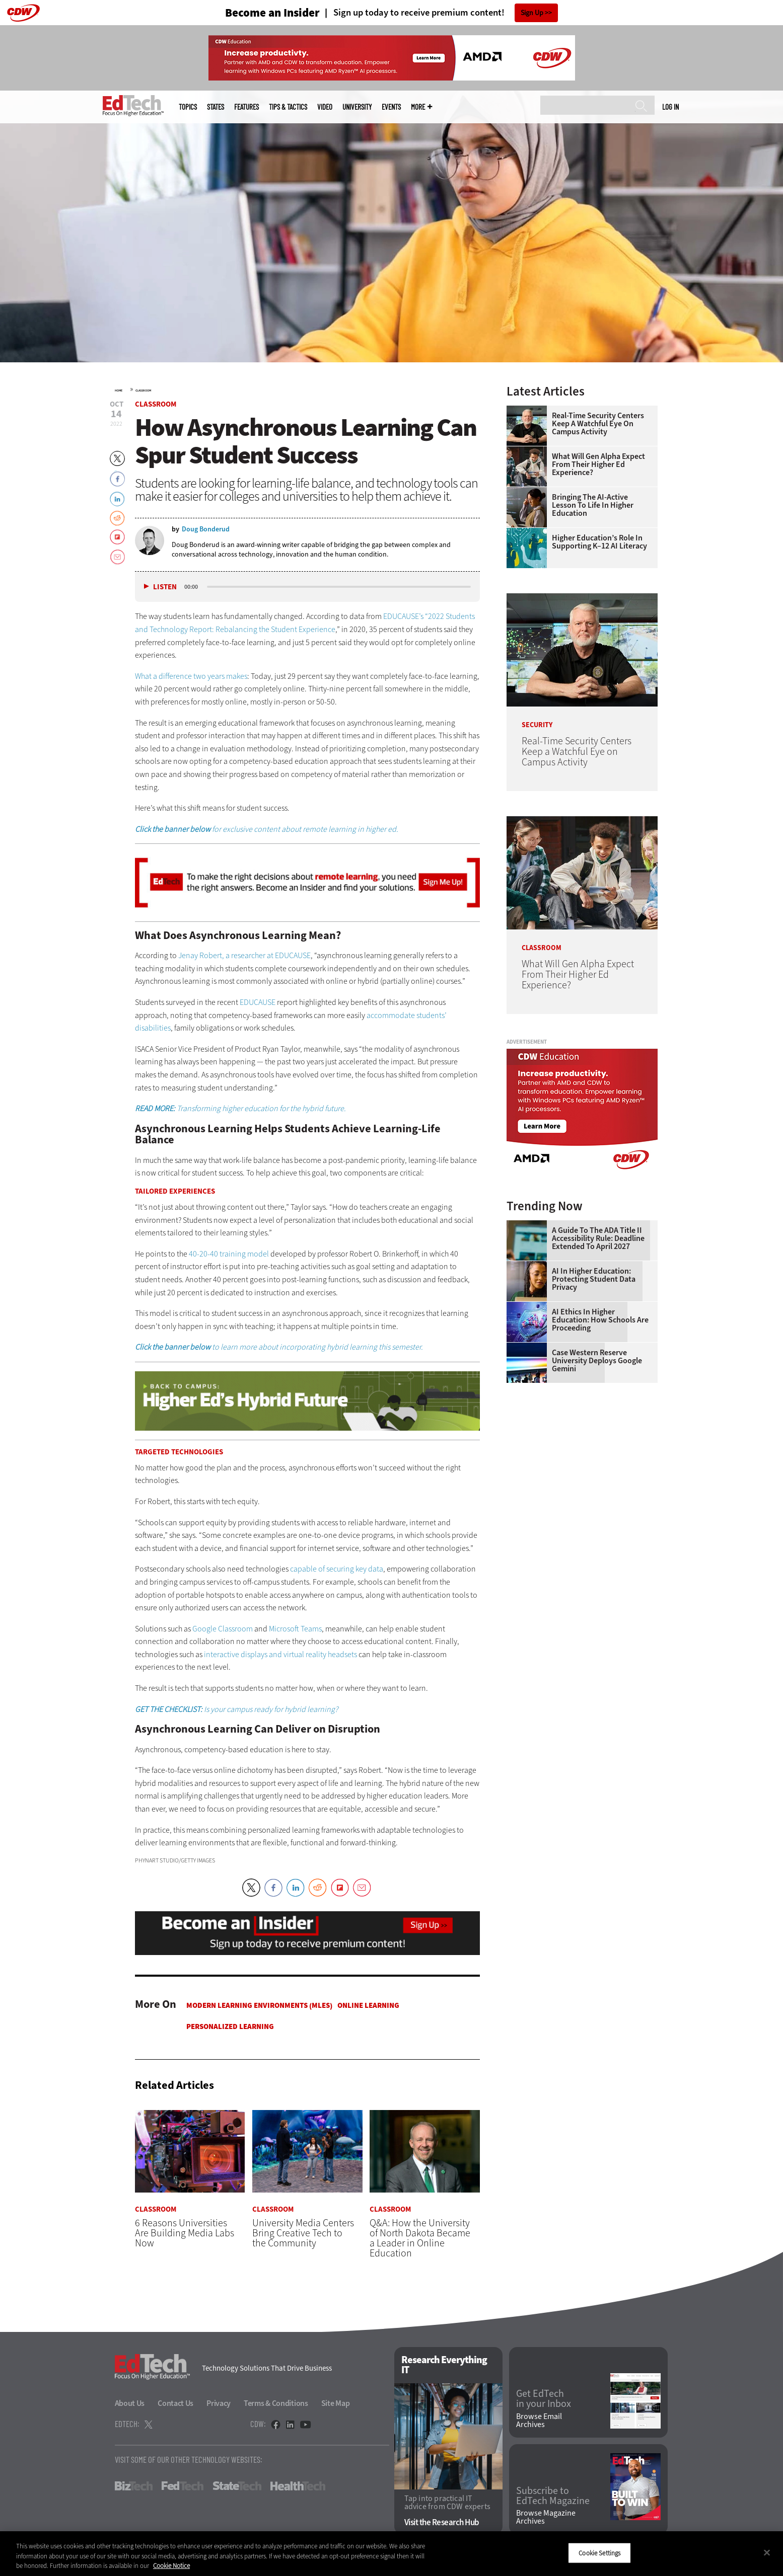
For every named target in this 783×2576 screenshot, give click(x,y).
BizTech (134, 2485)
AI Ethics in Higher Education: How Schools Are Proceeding (600, 1320)
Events (391, 107)
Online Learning (368, 2005)
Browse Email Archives (539, 2420)
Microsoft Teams (295, 1628)
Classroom (143, 390)
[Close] (767, 2552)
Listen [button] (165, 587)
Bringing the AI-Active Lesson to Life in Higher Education (592, 505)
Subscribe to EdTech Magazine (553, 2496)
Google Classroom (222, 1628)
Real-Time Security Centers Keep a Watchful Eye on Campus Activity (598, 424)
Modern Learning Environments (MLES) (259, 2005)
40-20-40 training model (229, 1253)
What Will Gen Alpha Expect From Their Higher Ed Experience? (598, 464)
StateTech (236, 2485)
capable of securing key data (336, 1569)
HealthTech (297, 2485)
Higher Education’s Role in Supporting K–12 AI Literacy (599, 542)
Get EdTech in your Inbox (543, 2399)
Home (118, 390)
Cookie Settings (599, 2552)
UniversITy (357, 107)
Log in (670, 106)
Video (324, 107)
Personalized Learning (230, 2026)
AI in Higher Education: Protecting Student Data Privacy (593, 1279)
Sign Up (532, 13)
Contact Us (175, 2403)
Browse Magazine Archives (546, 2518)
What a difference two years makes (191, 676)
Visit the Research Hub (441, 2523)
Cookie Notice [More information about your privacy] (171, 2565)
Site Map (335, 2403)
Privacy (218, 2403)
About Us (130, 2403)
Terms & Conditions (276, 2403)
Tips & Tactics (288, 107)
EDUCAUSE (257, 1002)
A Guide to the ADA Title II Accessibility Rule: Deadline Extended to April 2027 (598, 1238)
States (215, 107)
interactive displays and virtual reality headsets (280, 1654)
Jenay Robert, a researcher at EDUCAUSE (244, 955)
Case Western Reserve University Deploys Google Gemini (597, 1361)
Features (246, 107)
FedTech (182, 2485)
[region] (391, 2553)
